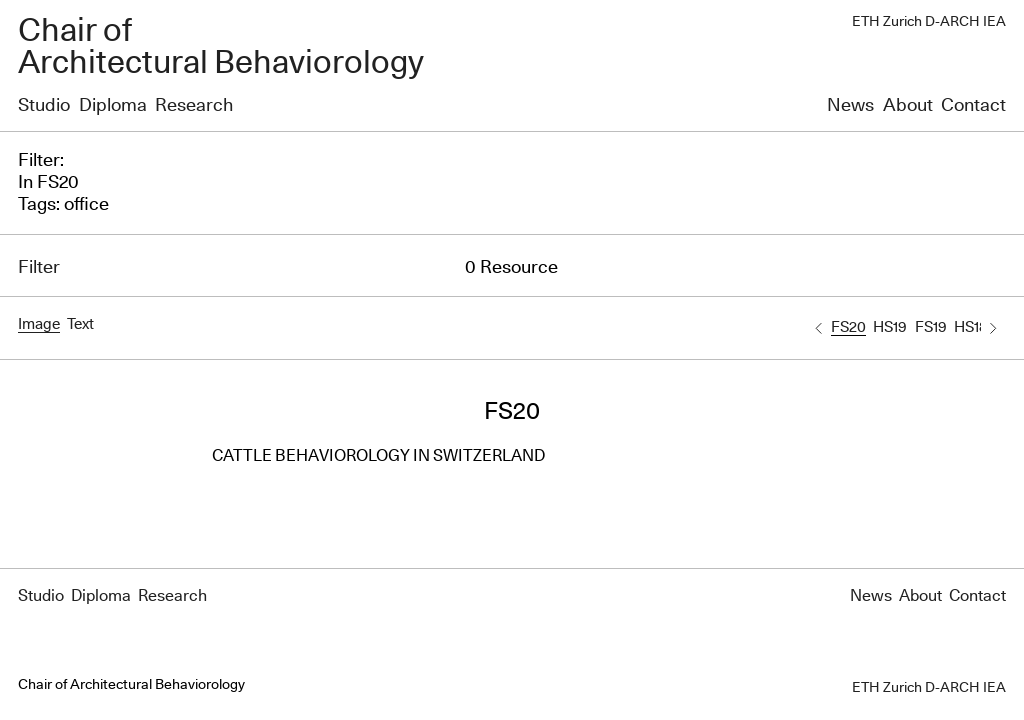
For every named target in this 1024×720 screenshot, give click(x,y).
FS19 (931, 327)
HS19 (890, 327)
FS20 (848, 327)
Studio (44, 106)
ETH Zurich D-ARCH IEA (929, 22)
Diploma (113, 106)
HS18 (971, 327)
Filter (39, 268)
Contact (973, 106)
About (908, 106)
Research (194, 106)
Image (39, 324)
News (850, 106)
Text (80, 324)
